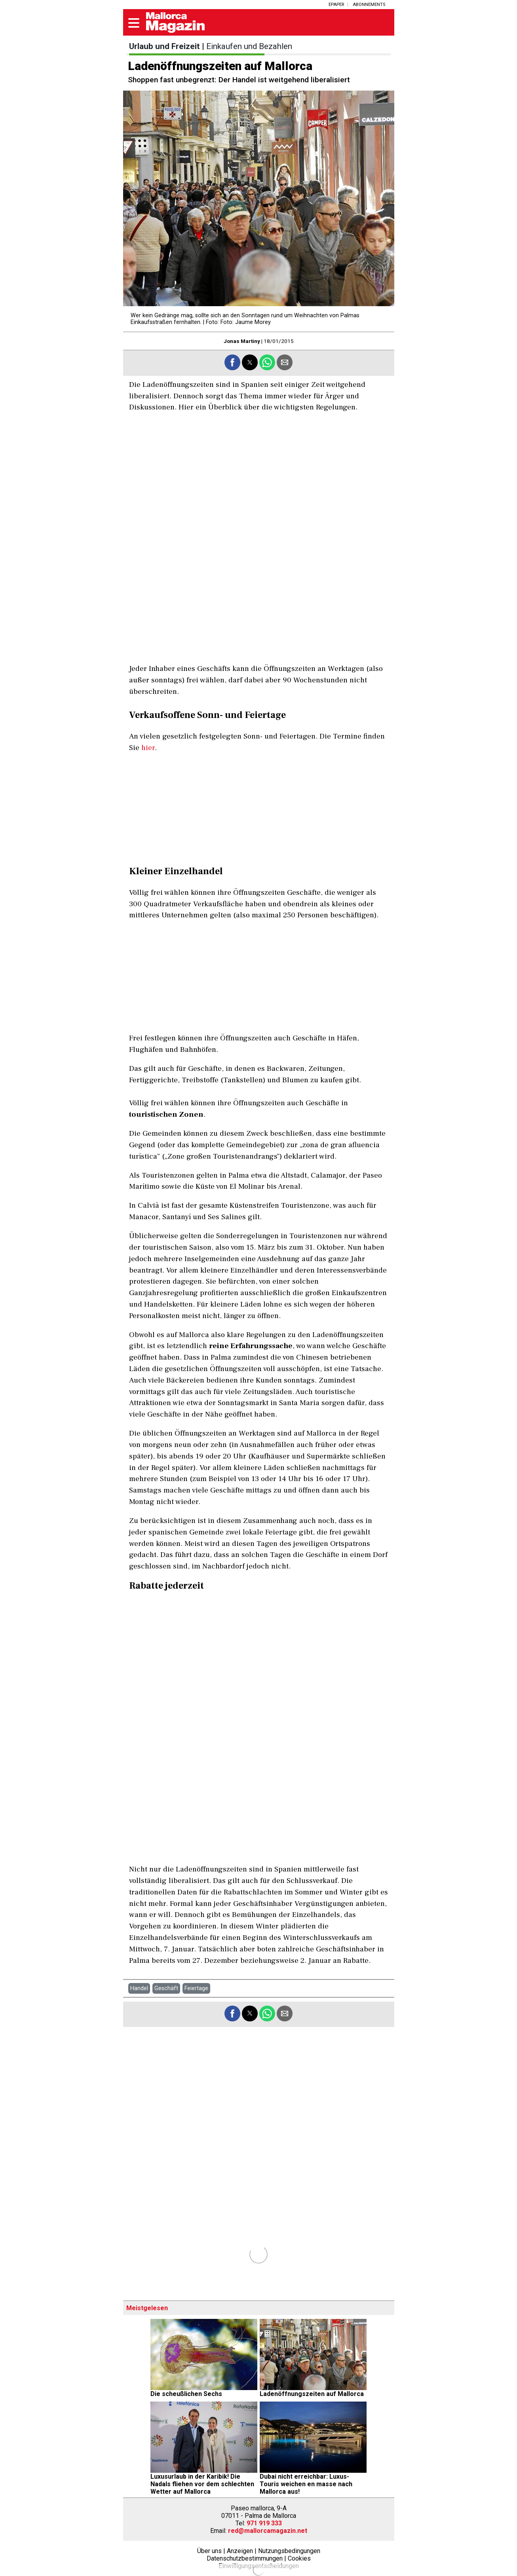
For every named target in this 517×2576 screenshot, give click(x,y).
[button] (133, 24)
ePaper (336, 4)
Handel (139, 1988)
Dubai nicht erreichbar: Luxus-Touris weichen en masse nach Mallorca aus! (306, 2484)
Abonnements (369, 4)
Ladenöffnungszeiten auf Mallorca (312, 2394)
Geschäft (166, 1988)
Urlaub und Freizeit (164, 46)
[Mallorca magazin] (175, 30)
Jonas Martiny (242, 341)
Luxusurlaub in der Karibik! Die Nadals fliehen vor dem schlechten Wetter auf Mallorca (202, 2484)
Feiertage (196, 1988)
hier (148, 747)
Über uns (209, 2551)
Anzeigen (240, 2551)
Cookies (299, 2558)
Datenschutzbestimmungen (245, 2558)
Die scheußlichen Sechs (186, 2394)
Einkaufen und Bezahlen (249, 46)
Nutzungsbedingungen (289, 2551)
